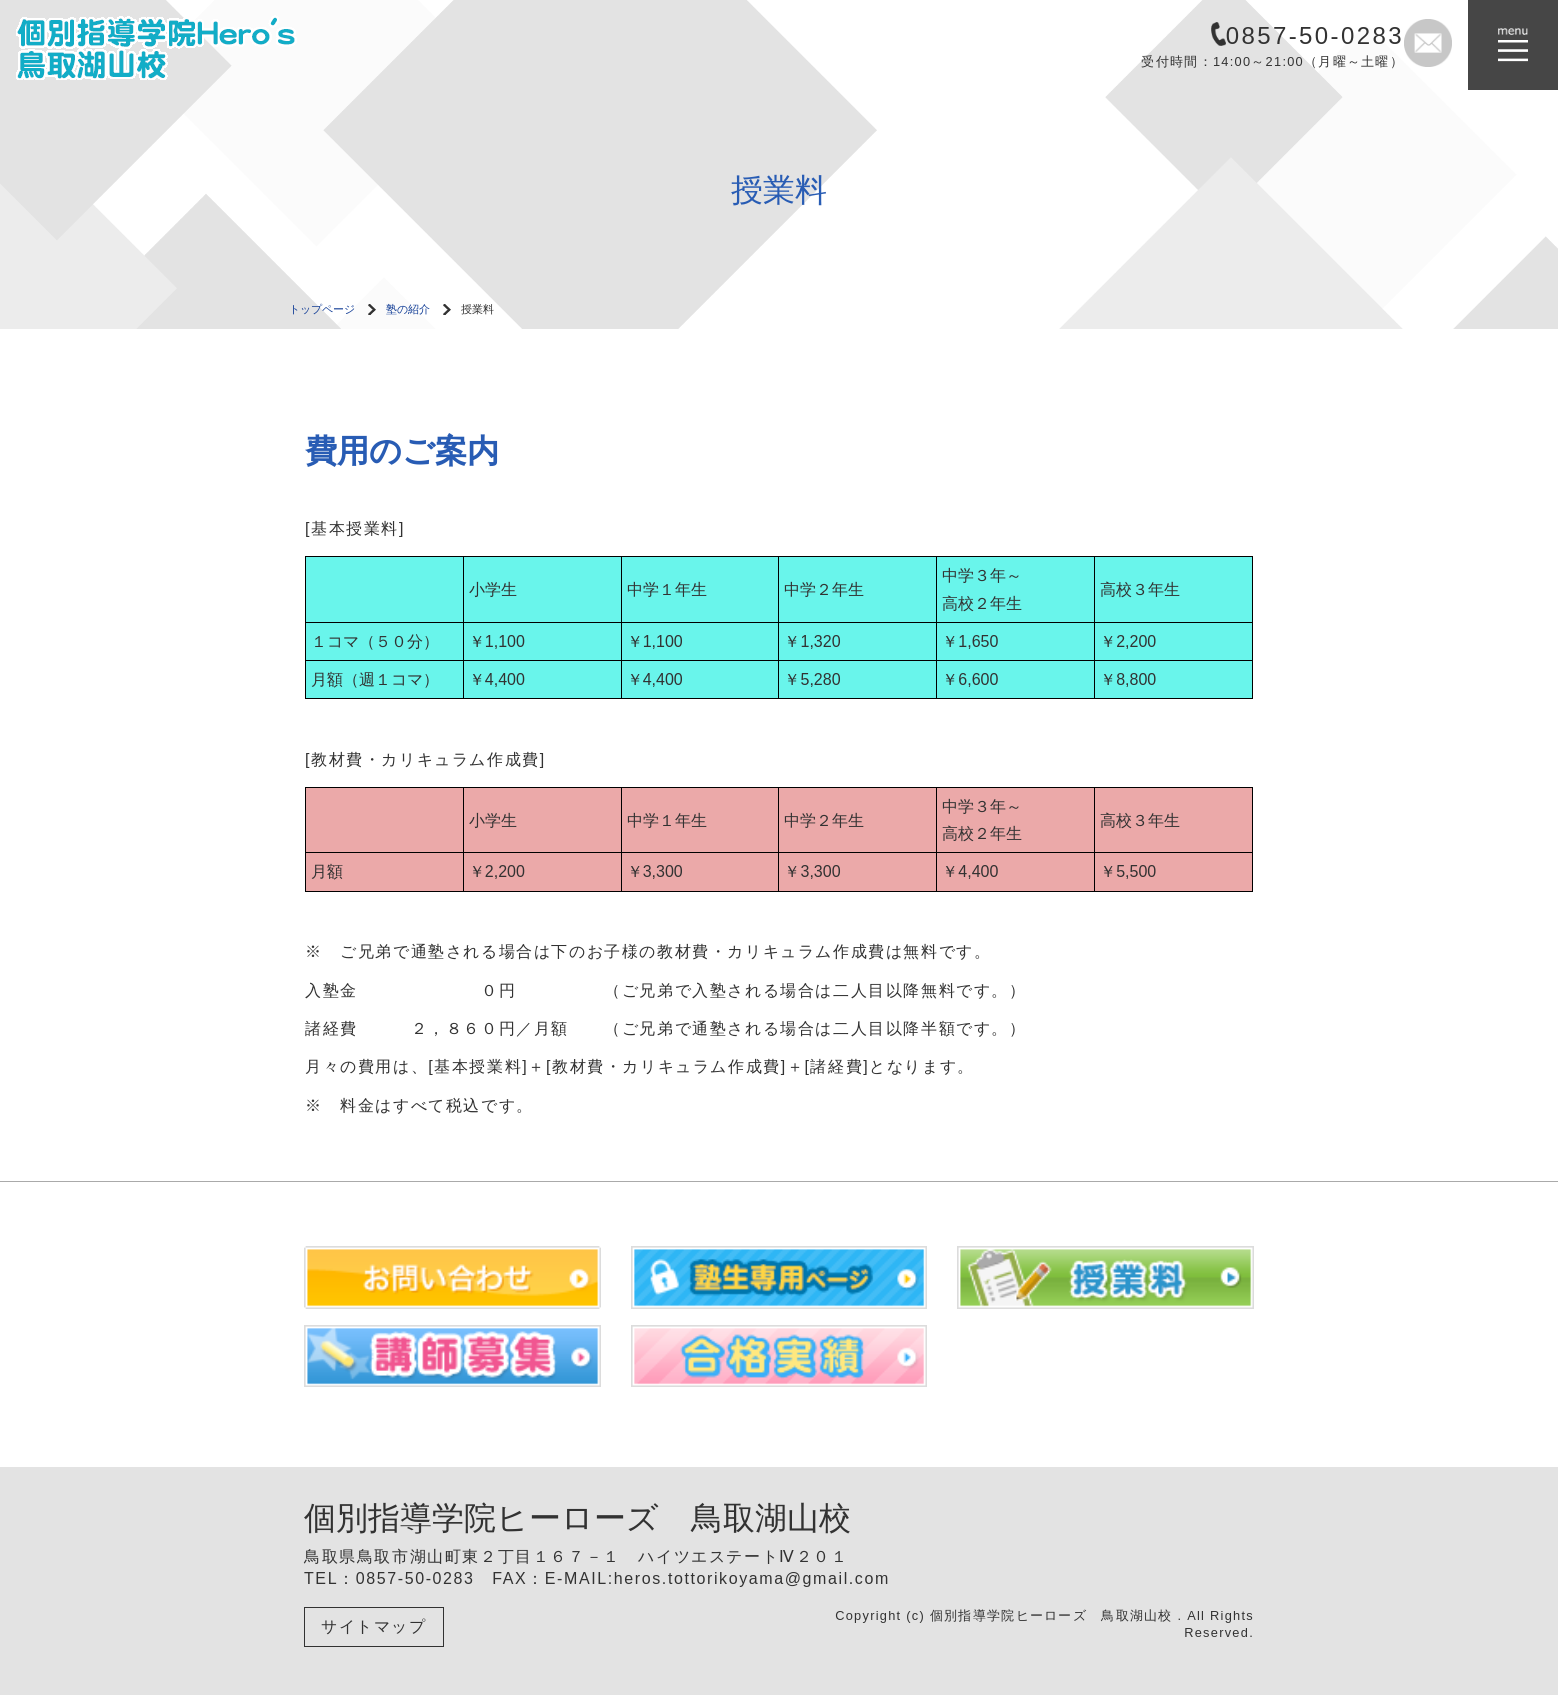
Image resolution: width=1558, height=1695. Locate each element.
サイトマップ (374, 1626)
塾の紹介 (408, 309)
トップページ (322, 309)
